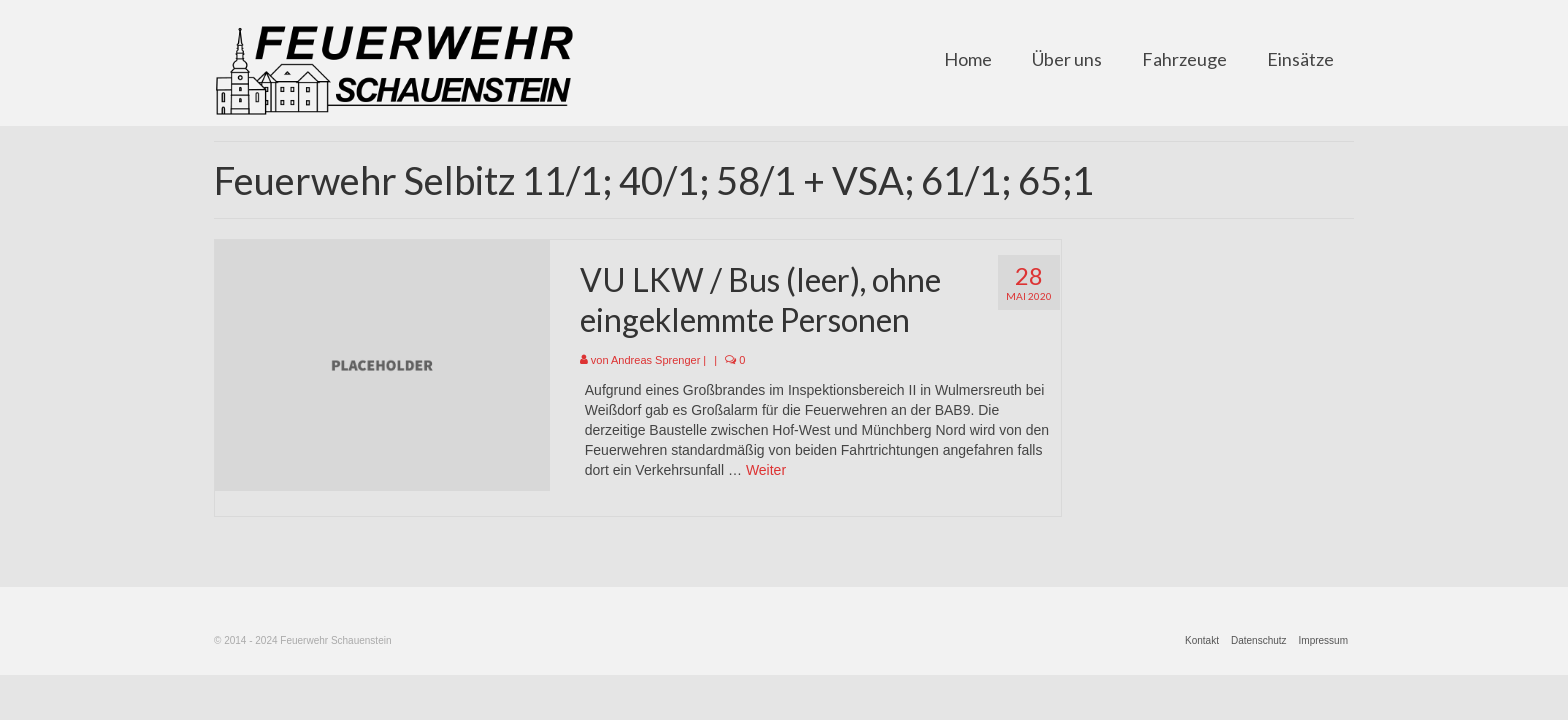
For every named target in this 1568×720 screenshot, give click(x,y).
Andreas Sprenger (655, 360)
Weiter (766, 470)
